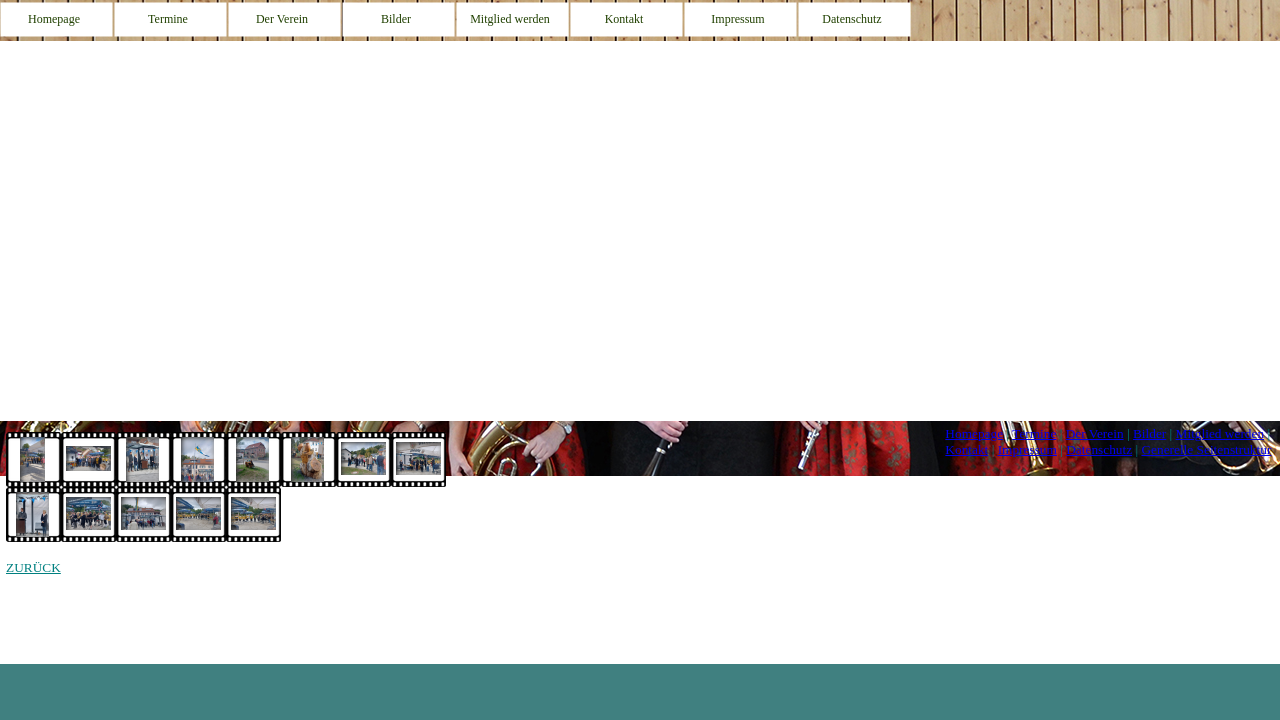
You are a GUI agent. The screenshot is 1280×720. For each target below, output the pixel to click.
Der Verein (1095, 433)
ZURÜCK (33, 567)
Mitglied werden (1220, 433)
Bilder (1149, 433)
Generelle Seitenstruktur (1206, 449)
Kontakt (966, 449)
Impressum (1027, 449)
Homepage (974, 433)
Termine (1034, 433)
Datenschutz (1099, 449)
